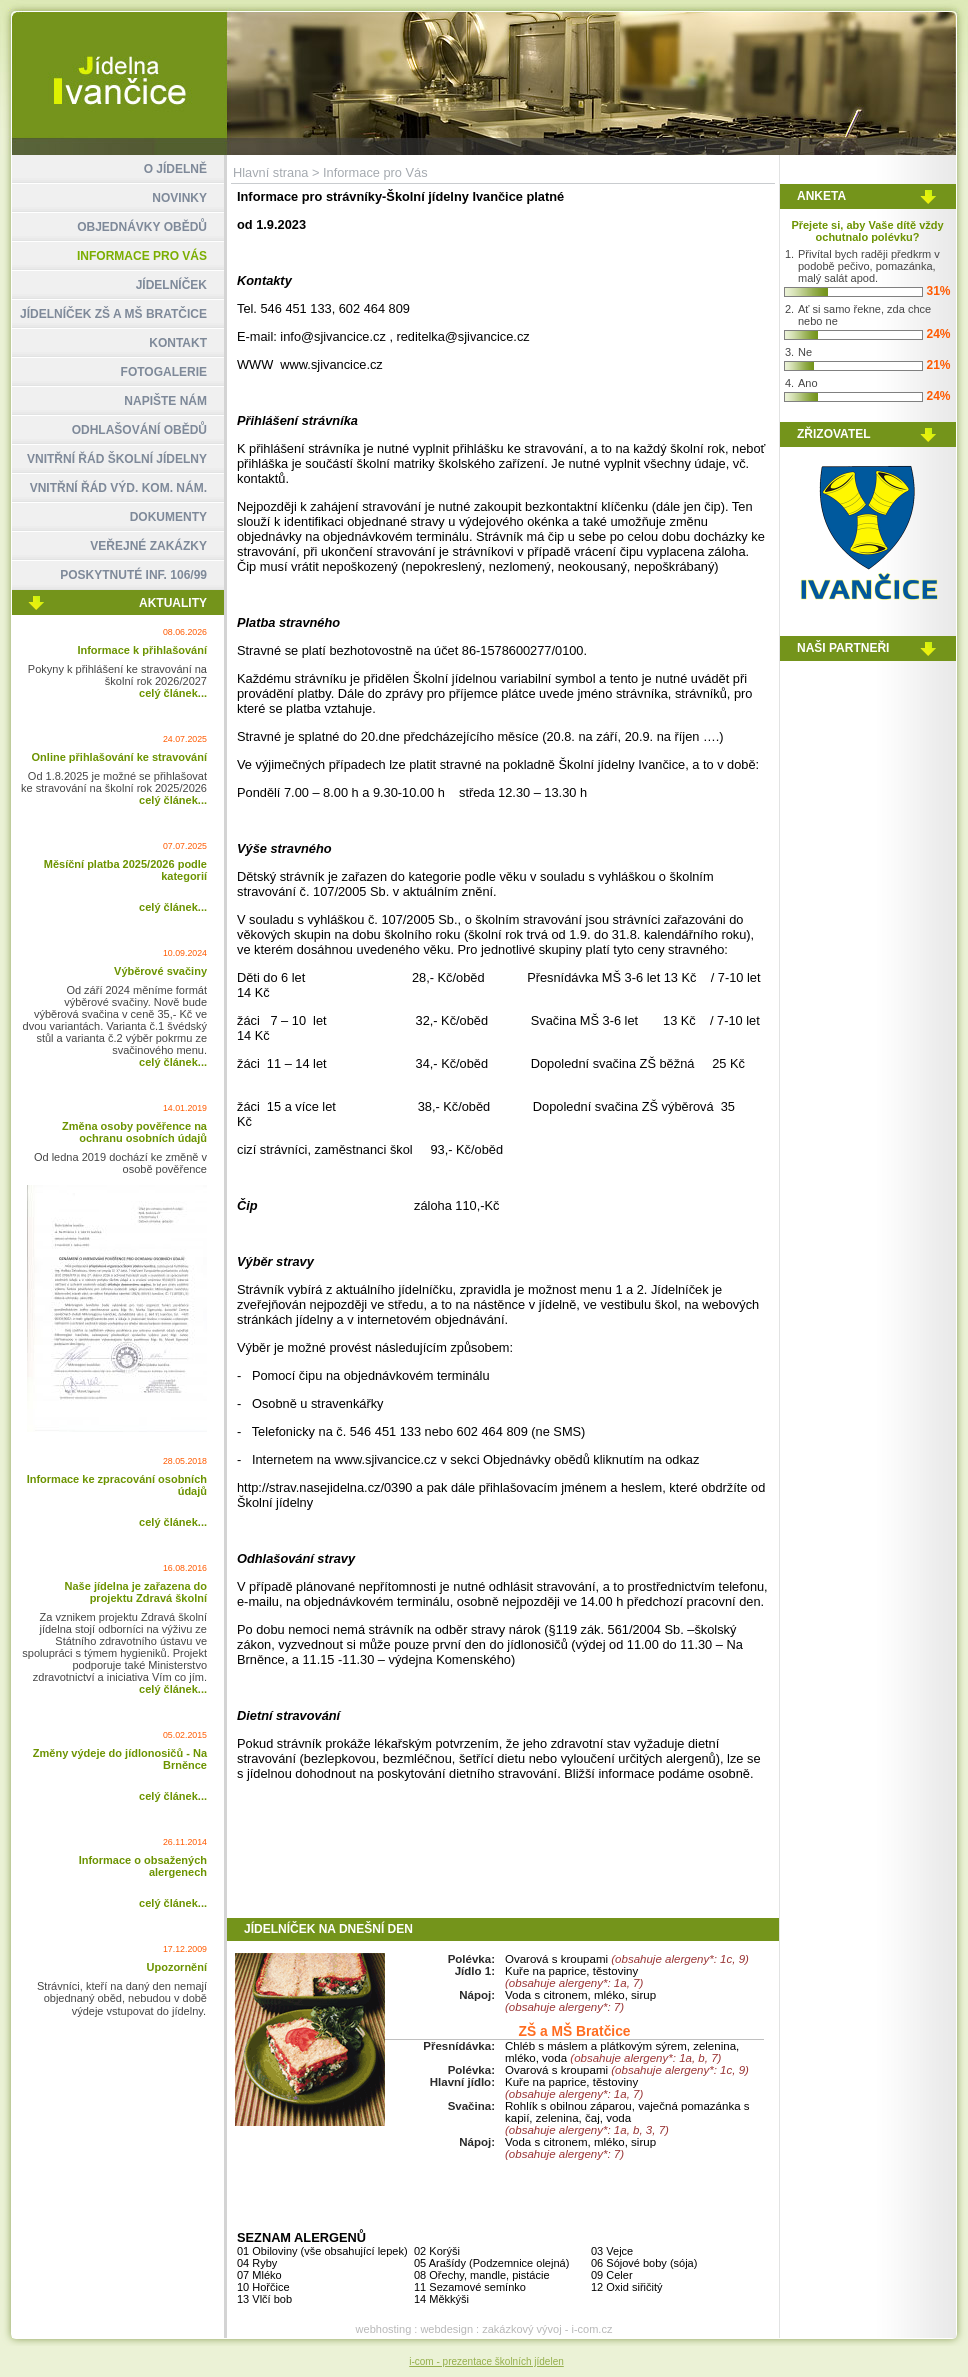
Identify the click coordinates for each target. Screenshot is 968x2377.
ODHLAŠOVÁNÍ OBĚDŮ (139, 430)
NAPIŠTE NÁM (165, 401)
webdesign (446, 2329)
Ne (805, 352)
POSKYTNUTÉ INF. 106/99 (133, 575)
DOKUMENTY (168, 517)
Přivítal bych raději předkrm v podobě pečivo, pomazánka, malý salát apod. (869, 266)
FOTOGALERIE (164, 372)
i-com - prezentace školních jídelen (486, 2361)
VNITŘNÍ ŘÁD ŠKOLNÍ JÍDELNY (117, 459)
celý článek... (173, 693)
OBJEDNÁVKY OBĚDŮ (142, 227)
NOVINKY (179, 198)
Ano (808, 383)
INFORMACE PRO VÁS (142, 256)
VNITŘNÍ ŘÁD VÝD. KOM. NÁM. (118, 488)
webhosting (384, 2329)
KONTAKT (178, 343)
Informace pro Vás (375, 172)
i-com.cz (591, 2329)
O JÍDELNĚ (175, 169)
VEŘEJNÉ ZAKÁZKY (148, 546)
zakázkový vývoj (521, 2329)
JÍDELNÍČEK (171, 285)
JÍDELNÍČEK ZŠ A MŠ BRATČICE (113, 314)
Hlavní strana (270, 172)
